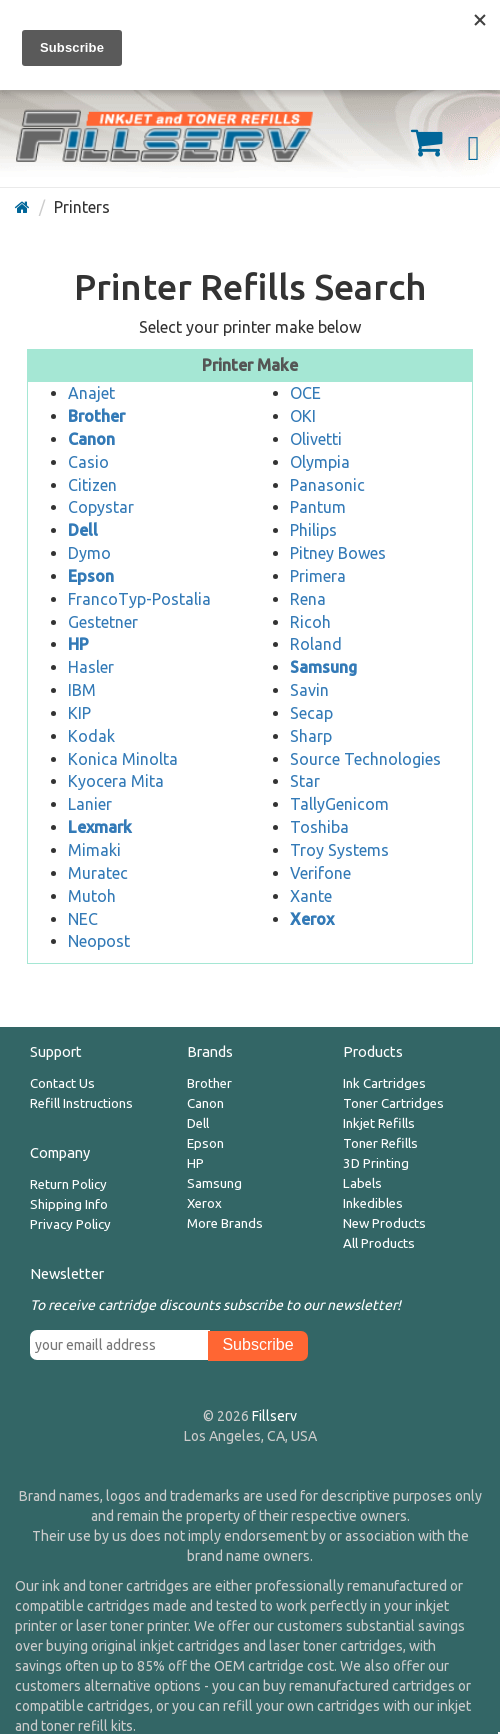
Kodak (91, 736)
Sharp (311, 736)
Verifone (320, 873)
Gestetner (103, 622)
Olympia (320, 462)
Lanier (90, 804)
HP (195, 1163)
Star (305, 781)
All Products (379, 1243)
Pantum (318, 507)
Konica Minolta (123, 759)
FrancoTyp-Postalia (139, 599)
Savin (309, 690)
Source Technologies (365, 759)
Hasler (91, 667)
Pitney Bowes (338, 553)
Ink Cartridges (384, 1083)
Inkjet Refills (379, 1123)
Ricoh (310, 622)
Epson (205, 1143)
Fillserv (274, 1416)
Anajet (91, 393)
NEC (83, 919)
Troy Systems (339, 850)
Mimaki (94, 850)
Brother (209, 1083)
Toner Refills (380, 1143)
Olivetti (316, 439)
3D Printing (376, 1163)
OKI (303, 416)
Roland (316, 644)
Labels (362, 1183)
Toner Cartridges (393, 1103)
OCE (305, 393)
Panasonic (327, 485)
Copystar (101, 507)
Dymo (89, 553)
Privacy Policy (70, 1224)
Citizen (92, 485)
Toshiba (319, 827)
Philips (313, 530)
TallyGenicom (339, 804)
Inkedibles (373, 1203)
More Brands (225, 1223)
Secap (311, 713)
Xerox (204, 1203)
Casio (88, 462)
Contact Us (62, 1083)
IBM (82, 690)
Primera (318, 576)
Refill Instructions (81, 1103)
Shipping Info (69, 1204)
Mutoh (92, 896)
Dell (198, 1123)
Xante (311, 896)
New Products (384, 1223)
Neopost (99, 941)
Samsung (214, 1183)
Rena (308, 599)
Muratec (98, 873)
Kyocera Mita (116, 781)
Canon (205, 1103)
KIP (79, 713)
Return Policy (68, 1184)
